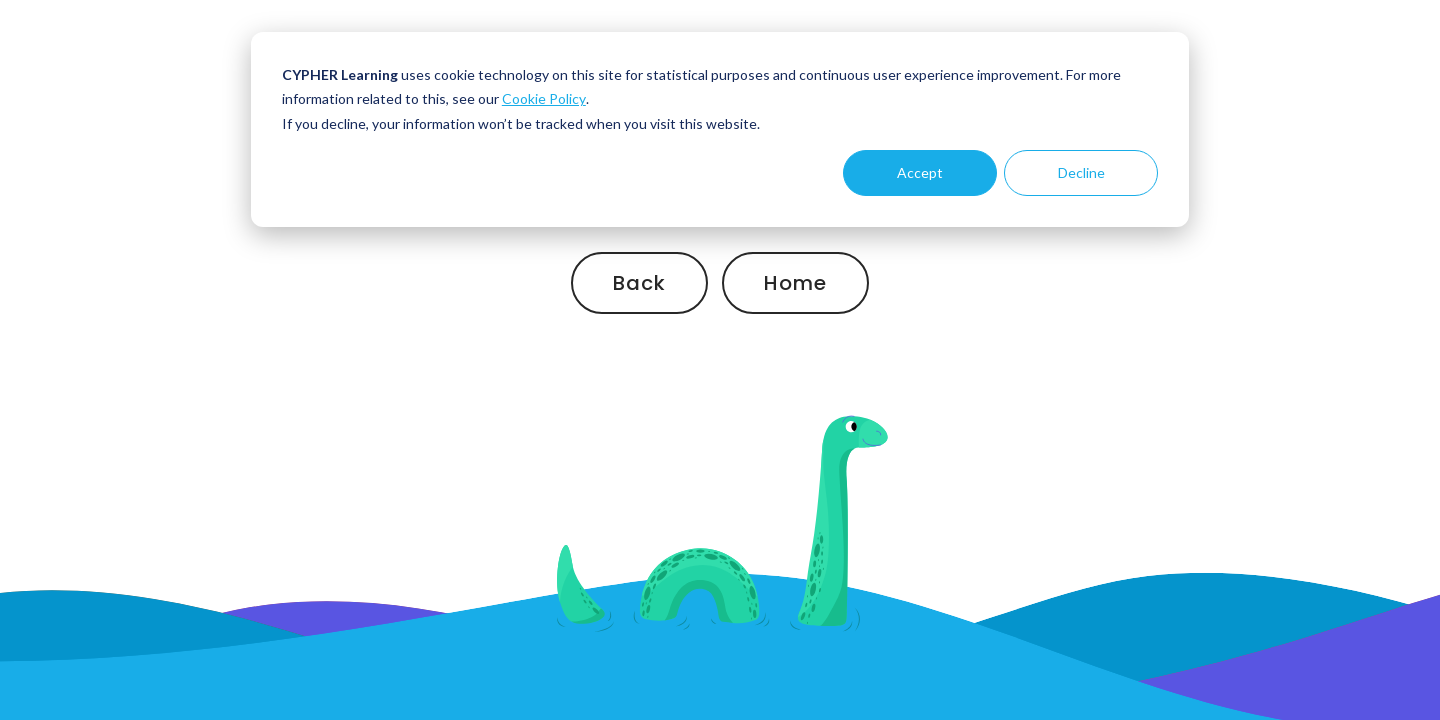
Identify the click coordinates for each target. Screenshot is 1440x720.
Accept (920, 172)
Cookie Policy (544, 98)
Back (639, 283)
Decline (1081, 172)
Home (795, 283)
